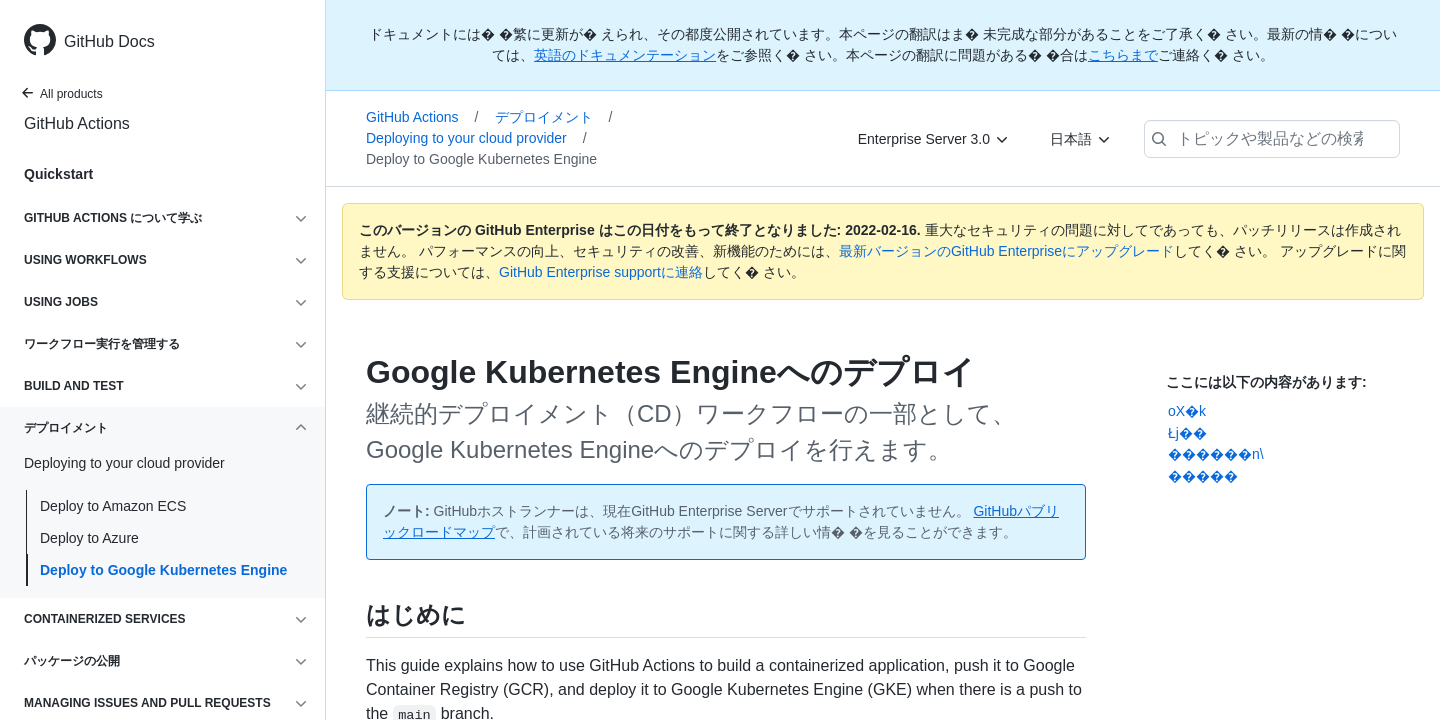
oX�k (1187, 411)
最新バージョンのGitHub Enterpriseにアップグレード (1006, 251)
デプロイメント (554, 117)
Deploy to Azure (89, 538)
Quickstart (58, 174)
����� (1203, 476)
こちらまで (1123, 55)
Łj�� (1187, 433)
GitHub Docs (109, 41)
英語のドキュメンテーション (625, 55)
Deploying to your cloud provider (476, 138)
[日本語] (1081, 139)
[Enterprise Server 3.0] (934, 139)
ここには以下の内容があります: (1266, 382)
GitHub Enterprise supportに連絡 (601, 272)
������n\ (1216, 454)
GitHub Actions (77, 123)
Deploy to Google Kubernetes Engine (163, 570)
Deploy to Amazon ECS (113, 506)
